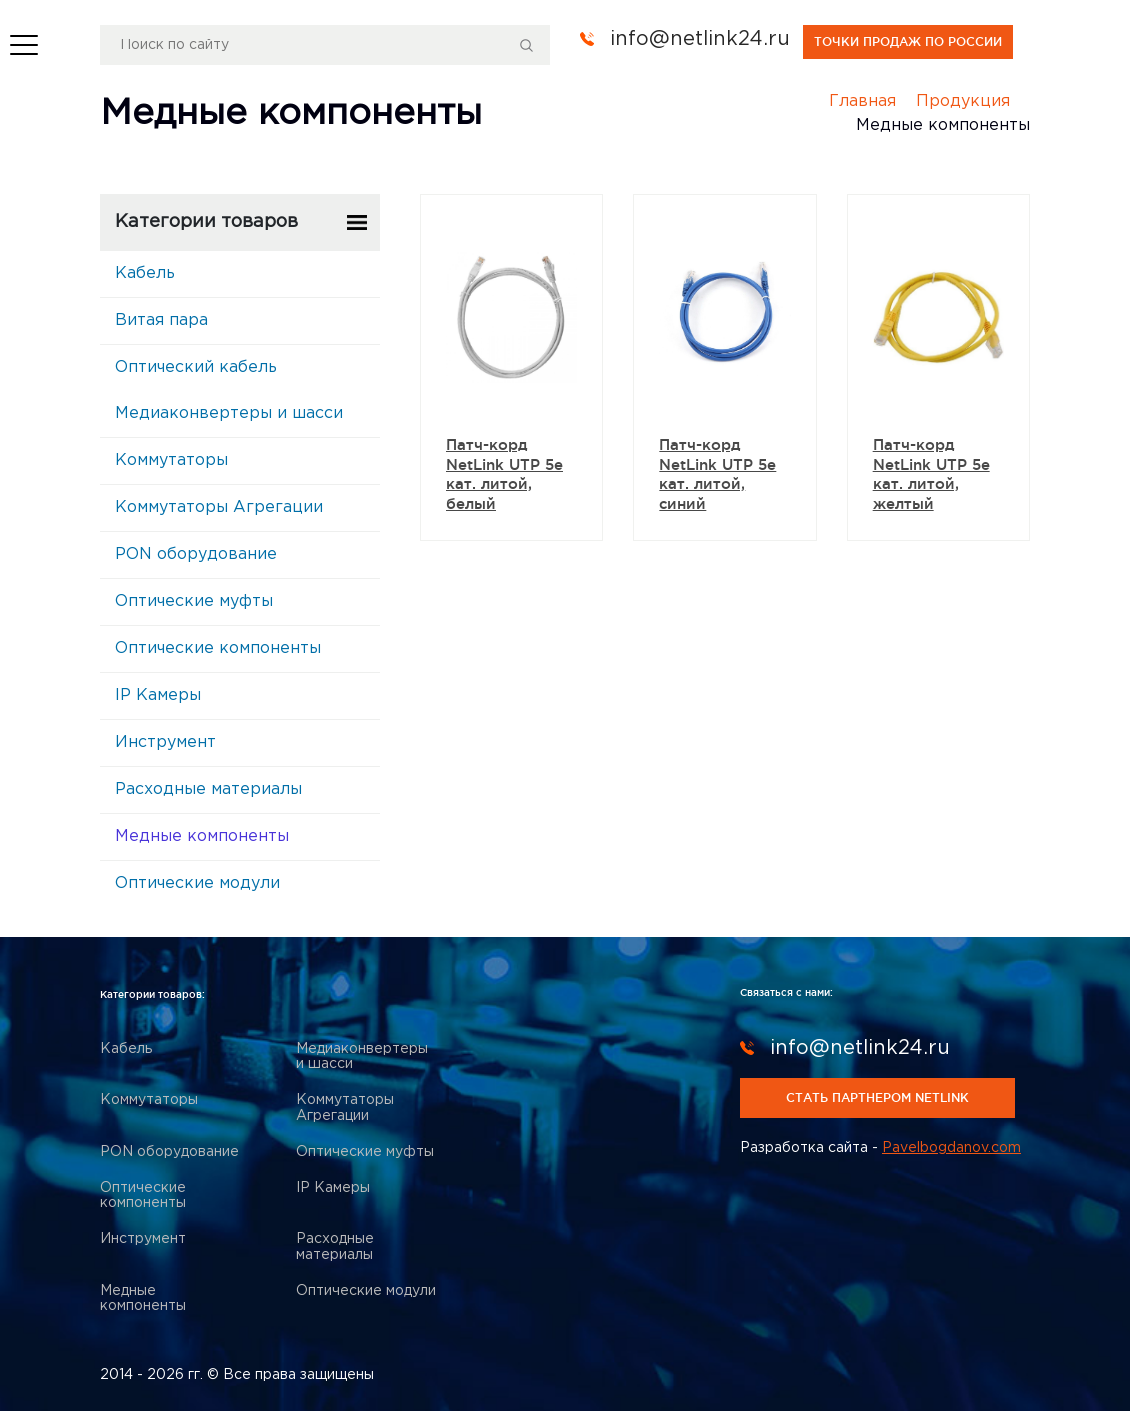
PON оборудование (196, 554)
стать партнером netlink (877, 1097)
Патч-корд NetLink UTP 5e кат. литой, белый (504, 474)
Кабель (145, 273)
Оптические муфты (194, 601)
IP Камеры (158, 695)
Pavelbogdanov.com (951, 1148)
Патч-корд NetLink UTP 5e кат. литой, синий (717, 474)
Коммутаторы (171, 460)
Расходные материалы (208, 789)
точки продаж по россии (908, 41)
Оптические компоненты (218, 648)
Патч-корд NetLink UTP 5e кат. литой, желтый (931, 474)
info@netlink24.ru (700, 39)
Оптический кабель (196, 367)
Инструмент (165, 742)
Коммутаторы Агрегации (219, 507)
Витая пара (161, 320)
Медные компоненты (202, 836)
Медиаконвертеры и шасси (229, 413)
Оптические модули (197, 883)
